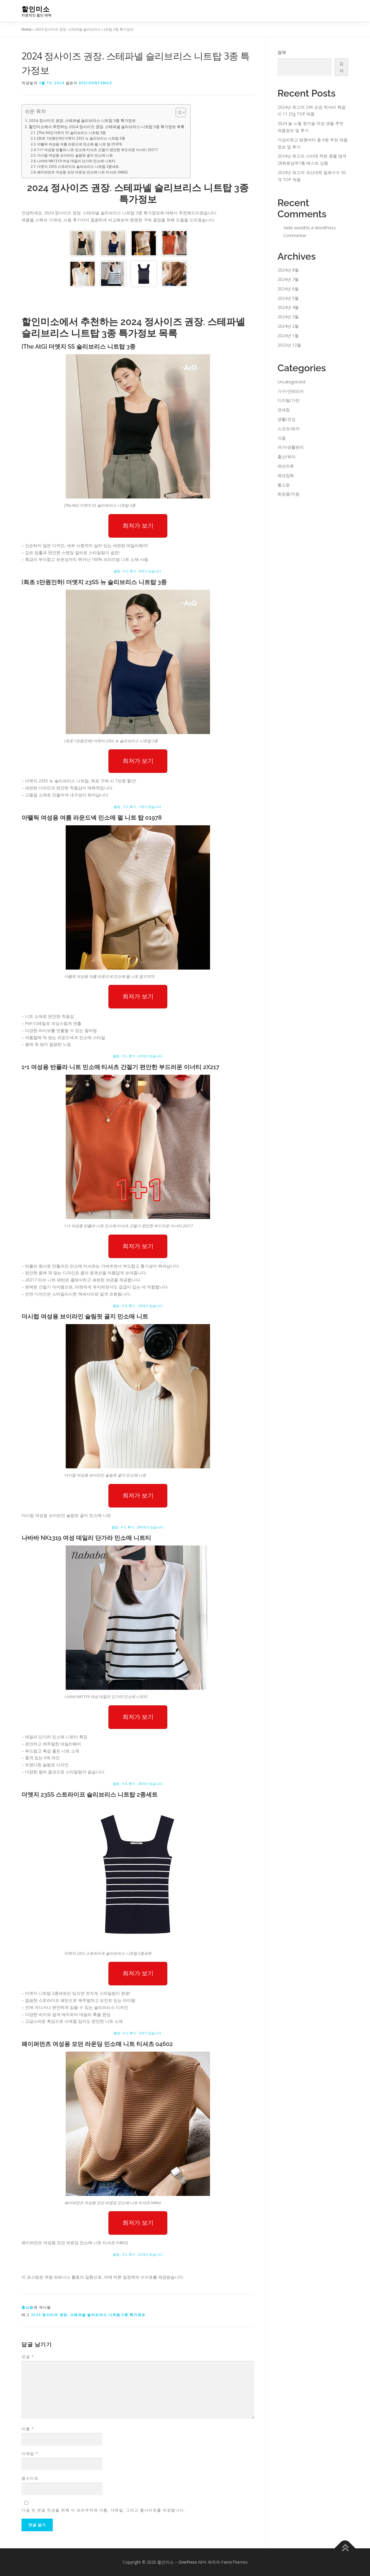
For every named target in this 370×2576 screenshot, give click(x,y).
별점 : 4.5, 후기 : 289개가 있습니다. (138, 1527)
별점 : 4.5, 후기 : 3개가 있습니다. (138, 2033)
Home (27, 29)
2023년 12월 (289, 345)
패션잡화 (286, 475)
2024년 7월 (288, 279)
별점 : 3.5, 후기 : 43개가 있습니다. (138, 1056)
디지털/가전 (289, 400)
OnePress (188, 2562)
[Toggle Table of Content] (177, 112)
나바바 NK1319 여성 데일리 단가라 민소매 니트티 (76, 160)
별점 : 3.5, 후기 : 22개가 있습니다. (138, 2254)
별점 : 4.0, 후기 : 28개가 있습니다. (138, 1783)
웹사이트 (30, 2478)
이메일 (30, 2453)
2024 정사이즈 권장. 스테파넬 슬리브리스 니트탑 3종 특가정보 (82, 120)
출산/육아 (286, 456)
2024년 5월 (288, 298)
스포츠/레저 (289, 428)
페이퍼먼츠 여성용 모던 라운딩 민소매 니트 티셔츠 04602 (82, 172)
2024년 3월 (288, 316)
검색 (282, 52)
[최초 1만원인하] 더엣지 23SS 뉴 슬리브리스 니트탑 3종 (81, 138)
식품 (282, 438)
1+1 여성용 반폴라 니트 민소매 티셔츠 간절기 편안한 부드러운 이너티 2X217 (97, 149)
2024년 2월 (288, 326)
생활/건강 (286, 419)
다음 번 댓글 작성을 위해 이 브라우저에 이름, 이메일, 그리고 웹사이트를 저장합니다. (103, 2510)
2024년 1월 (288, 335)
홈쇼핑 (28, 2307)
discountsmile (95, 82)
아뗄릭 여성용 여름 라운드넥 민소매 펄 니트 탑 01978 (79, 144)
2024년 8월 (288, 270)
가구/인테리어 (291, 391)
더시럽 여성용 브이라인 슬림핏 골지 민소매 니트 (75, 155)
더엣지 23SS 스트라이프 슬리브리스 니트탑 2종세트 (78, 166)
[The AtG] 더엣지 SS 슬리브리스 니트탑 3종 (71, 132)
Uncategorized (291, 382)
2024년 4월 (288, 307)
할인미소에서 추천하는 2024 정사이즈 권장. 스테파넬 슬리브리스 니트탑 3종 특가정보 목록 (106, 126)
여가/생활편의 (291, 447)
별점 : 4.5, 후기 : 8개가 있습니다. (138, 571)
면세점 (284, 410)
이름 (28, 2428)
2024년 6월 (288, 288)
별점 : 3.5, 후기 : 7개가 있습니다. (138, 806)
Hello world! (294, 228)
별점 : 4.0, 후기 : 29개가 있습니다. (138, 1305)
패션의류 (286, 466)
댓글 (28, 2356)
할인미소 (36, 9)
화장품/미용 (289, 494)
